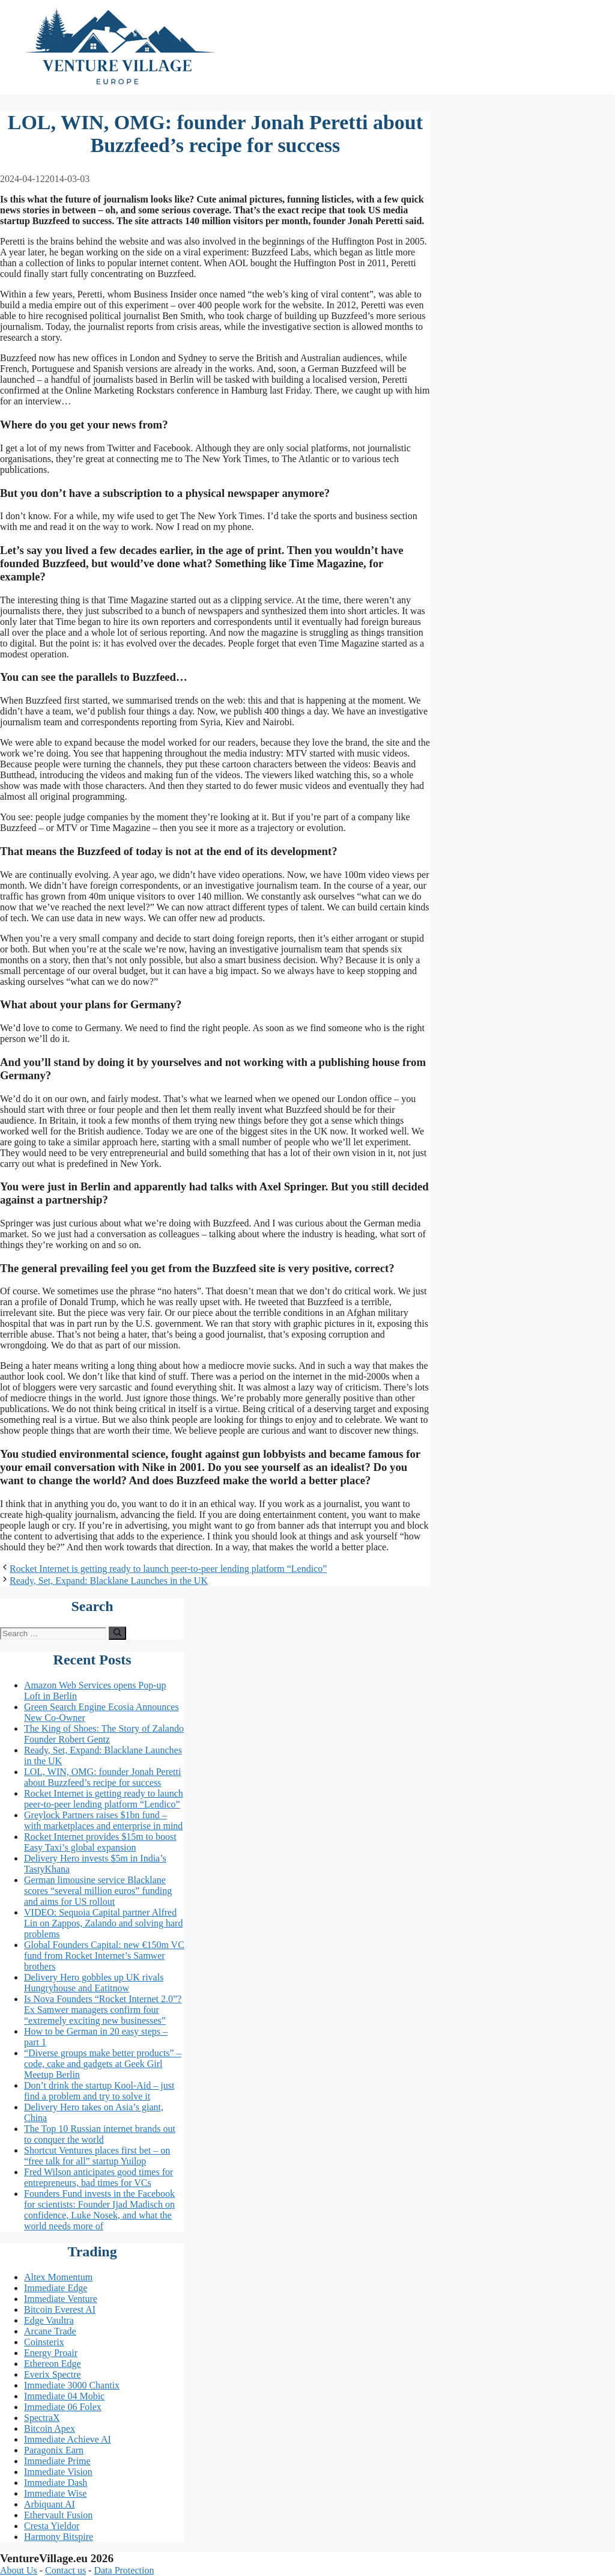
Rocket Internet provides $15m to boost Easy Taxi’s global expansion (100, 1842)
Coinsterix (44, 2342)
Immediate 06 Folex (62, 2407)
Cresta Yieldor (51, 2526)
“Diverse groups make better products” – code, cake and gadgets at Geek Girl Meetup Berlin (102, 2064)
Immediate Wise (55, 2493)
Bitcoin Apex (49, 2428)
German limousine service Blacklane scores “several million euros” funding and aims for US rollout (98, 1891)
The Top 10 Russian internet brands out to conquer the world (99, 2134)
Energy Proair (50, 2353)
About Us (18, 2570)
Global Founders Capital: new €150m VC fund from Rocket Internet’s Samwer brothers (104, 1956)
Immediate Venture (60, 2299)
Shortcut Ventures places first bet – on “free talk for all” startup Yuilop (97, 2155)
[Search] (117, 1633)
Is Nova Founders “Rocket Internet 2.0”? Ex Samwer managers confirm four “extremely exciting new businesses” (102, 2010)
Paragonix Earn (53, 2450)
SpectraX (42, 2418)
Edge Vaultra (49, 2320)
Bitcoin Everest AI (59, 2309)
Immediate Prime (57, 2461)
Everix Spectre (52, 2374)
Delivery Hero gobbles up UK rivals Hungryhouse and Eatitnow (93, 1982)
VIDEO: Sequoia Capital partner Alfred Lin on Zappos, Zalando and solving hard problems (103, 1923)
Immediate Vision (58, 2472)
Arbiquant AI (49, 2504)
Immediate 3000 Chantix (72, 2385)
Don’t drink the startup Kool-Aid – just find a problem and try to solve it (99, 2090)
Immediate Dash (55, 2482)
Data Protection (124, 2570)
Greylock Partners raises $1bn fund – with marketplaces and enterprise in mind (103, 1820)
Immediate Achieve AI (67, 2439)
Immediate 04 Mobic (64, 2396)
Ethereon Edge (52, 2363)
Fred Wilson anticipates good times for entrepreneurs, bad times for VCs (98, 2177)
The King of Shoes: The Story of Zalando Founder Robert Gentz (104, 1733)
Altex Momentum (58, 2277)
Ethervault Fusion (58, 2515)
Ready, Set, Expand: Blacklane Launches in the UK (109, 1581)
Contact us (65, 2570)
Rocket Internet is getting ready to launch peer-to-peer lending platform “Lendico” (168, 1569)
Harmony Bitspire (58, 2537)
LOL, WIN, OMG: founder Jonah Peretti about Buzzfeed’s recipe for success (102, 1777)
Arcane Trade (50, 2331)
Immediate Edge (55, 2288)
